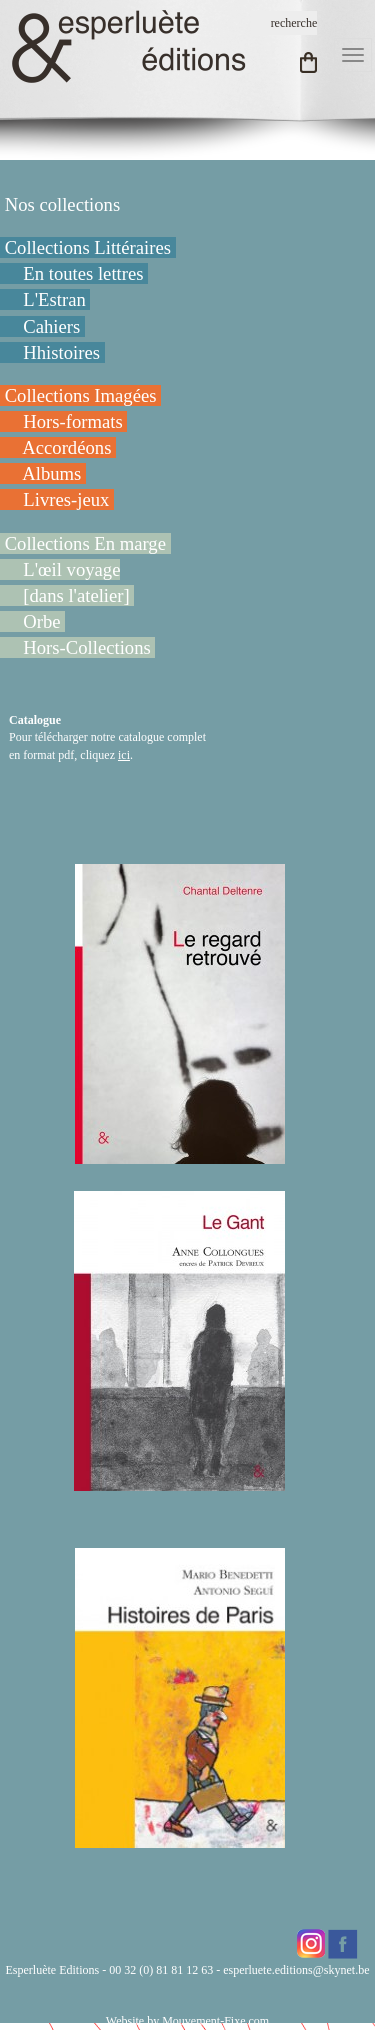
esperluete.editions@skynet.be (296, 1970)
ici (124, 755)
